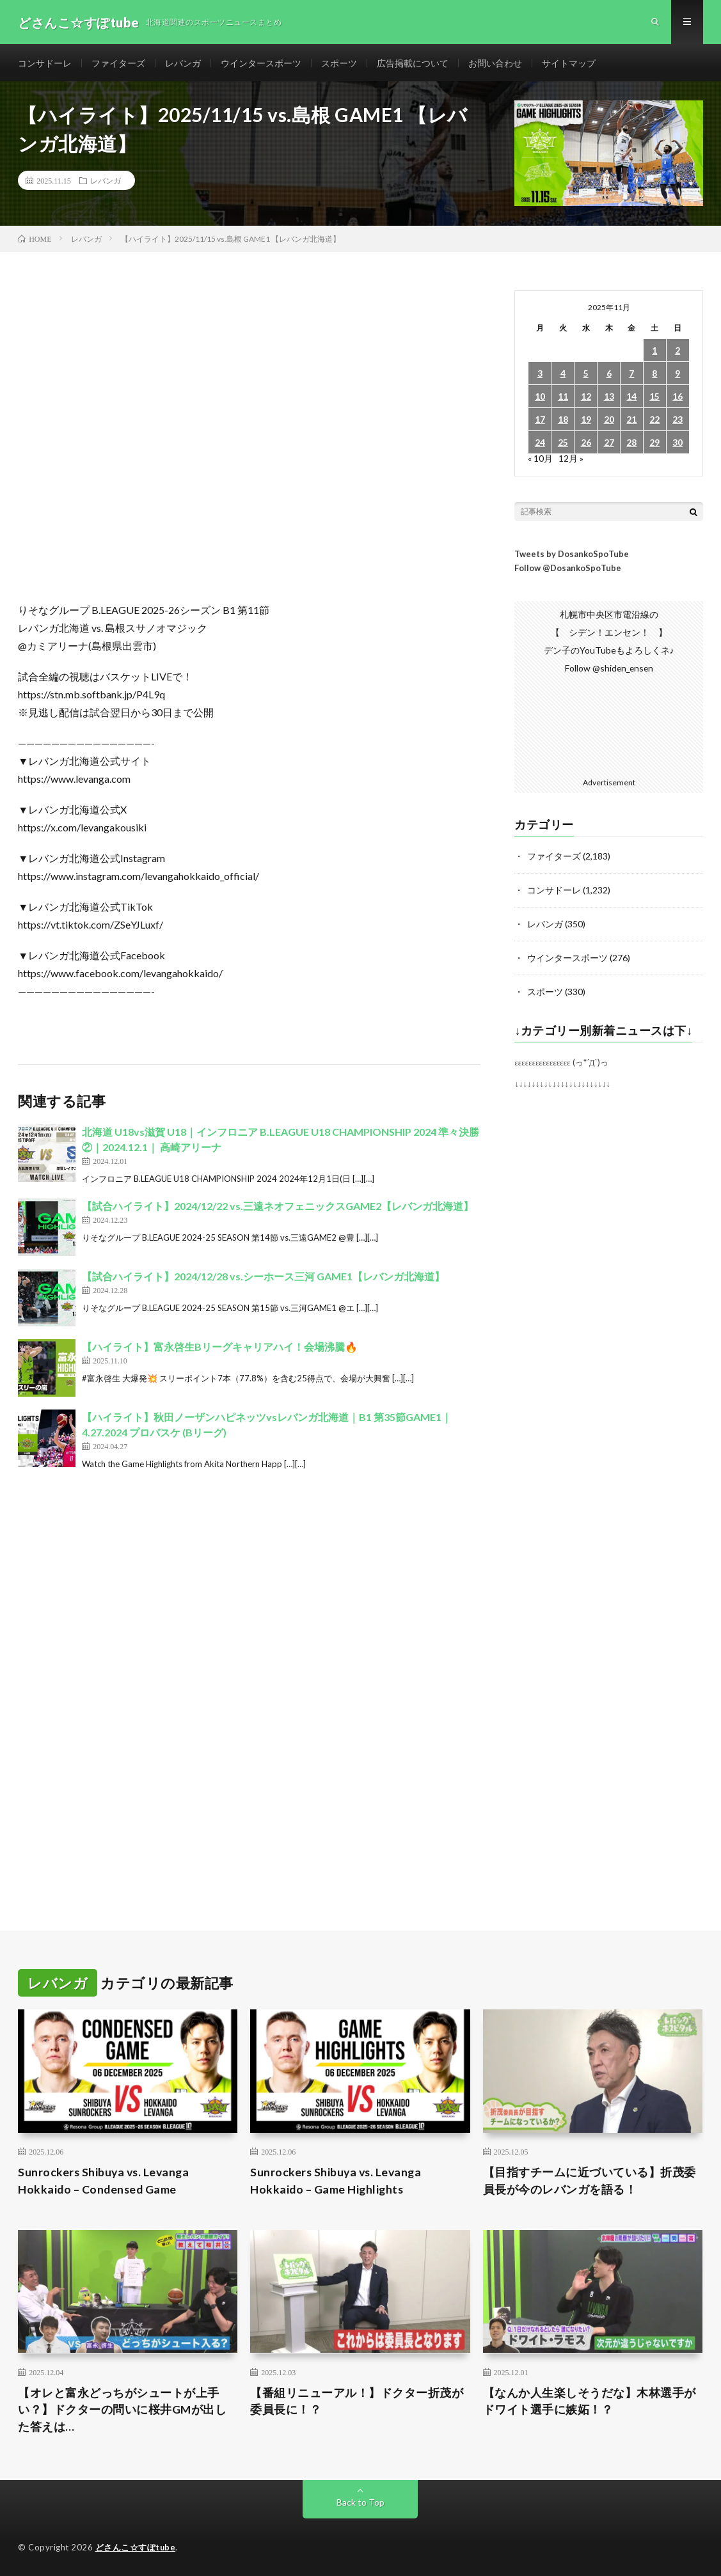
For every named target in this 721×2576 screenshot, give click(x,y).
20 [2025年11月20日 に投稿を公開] (609, 421)
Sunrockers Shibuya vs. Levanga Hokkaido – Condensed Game (105, 2179)
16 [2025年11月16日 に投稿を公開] (677, 398)
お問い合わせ (495, 63)
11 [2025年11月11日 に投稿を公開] (563, 398)
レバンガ (183, 63)
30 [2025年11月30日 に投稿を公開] (677, 444)
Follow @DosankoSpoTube (567, 570)
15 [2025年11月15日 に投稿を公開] (654, 398)
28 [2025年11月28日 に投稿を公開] (631, 444)
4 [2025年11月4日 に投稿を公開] (563, 375)
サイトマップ (569, 63)
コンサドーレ (45, 63)
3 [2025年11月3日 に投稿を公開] (540, 375)
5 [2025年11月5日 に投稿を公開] (586, 375)
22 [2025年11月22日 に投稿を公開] (654, 421)
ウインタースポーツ (261, 63)
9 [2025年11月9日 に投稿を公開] (677, 375)
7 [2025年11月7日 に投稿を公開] (631, 375)
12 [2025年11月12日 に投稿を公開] (586, 398)
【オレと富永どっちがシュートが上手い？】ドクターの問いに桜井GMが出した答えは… (122, 2409)
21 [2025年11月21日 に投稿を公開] (631, 421)
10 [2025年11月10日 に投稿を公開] (540, 398)
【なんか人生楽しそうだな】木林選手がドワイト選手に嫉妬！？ (589, 2400)
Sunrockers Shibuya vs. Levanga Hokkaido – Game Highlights (337, 2179)
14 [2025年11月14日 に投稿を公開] (631, 398)
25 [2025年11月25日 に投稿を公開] (563, 444)
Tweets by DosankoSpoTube (571, 556)
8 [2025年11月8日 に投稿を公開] (654, 375)
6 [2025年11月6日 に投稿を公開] (609, 375)
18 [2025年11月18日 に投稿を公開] (563, 421)
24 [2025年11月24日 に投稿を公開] (540, 444)
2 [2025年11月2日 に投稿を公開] (677, 352)
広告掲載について (412, 63)
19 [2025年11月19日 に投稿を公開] (586, 421)
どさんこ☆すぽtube (136, 2547)
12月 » (571, 460)
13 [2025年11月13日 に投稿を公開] (609, 398)
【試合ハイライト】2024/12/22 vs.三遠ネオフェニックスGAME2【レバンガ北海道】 (277, 1208)
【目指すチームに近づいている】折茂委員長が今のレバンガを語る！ (589, 2179)
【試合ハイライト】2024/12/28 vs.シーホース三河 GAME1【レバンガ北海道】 (263, 1278)
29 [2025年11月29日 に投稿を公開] (654, 444)
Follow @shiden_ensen (609, 669)
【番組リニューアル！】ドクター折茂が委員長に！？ (356, 2400)
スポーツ (339, 63)
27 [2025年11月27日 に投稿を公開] (609, 444)
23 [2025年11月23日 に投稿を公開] (677, 421)
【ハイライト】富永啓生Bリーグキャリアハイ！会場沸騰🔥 (220, 1348)
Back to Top (360, 2502)
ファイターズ (118, 63)
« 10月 (540, 460)
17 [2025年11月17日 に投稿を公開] (540, 421)
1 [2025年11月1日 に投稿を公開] (654, 352)
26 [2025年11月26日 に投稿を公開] (586, 444)
